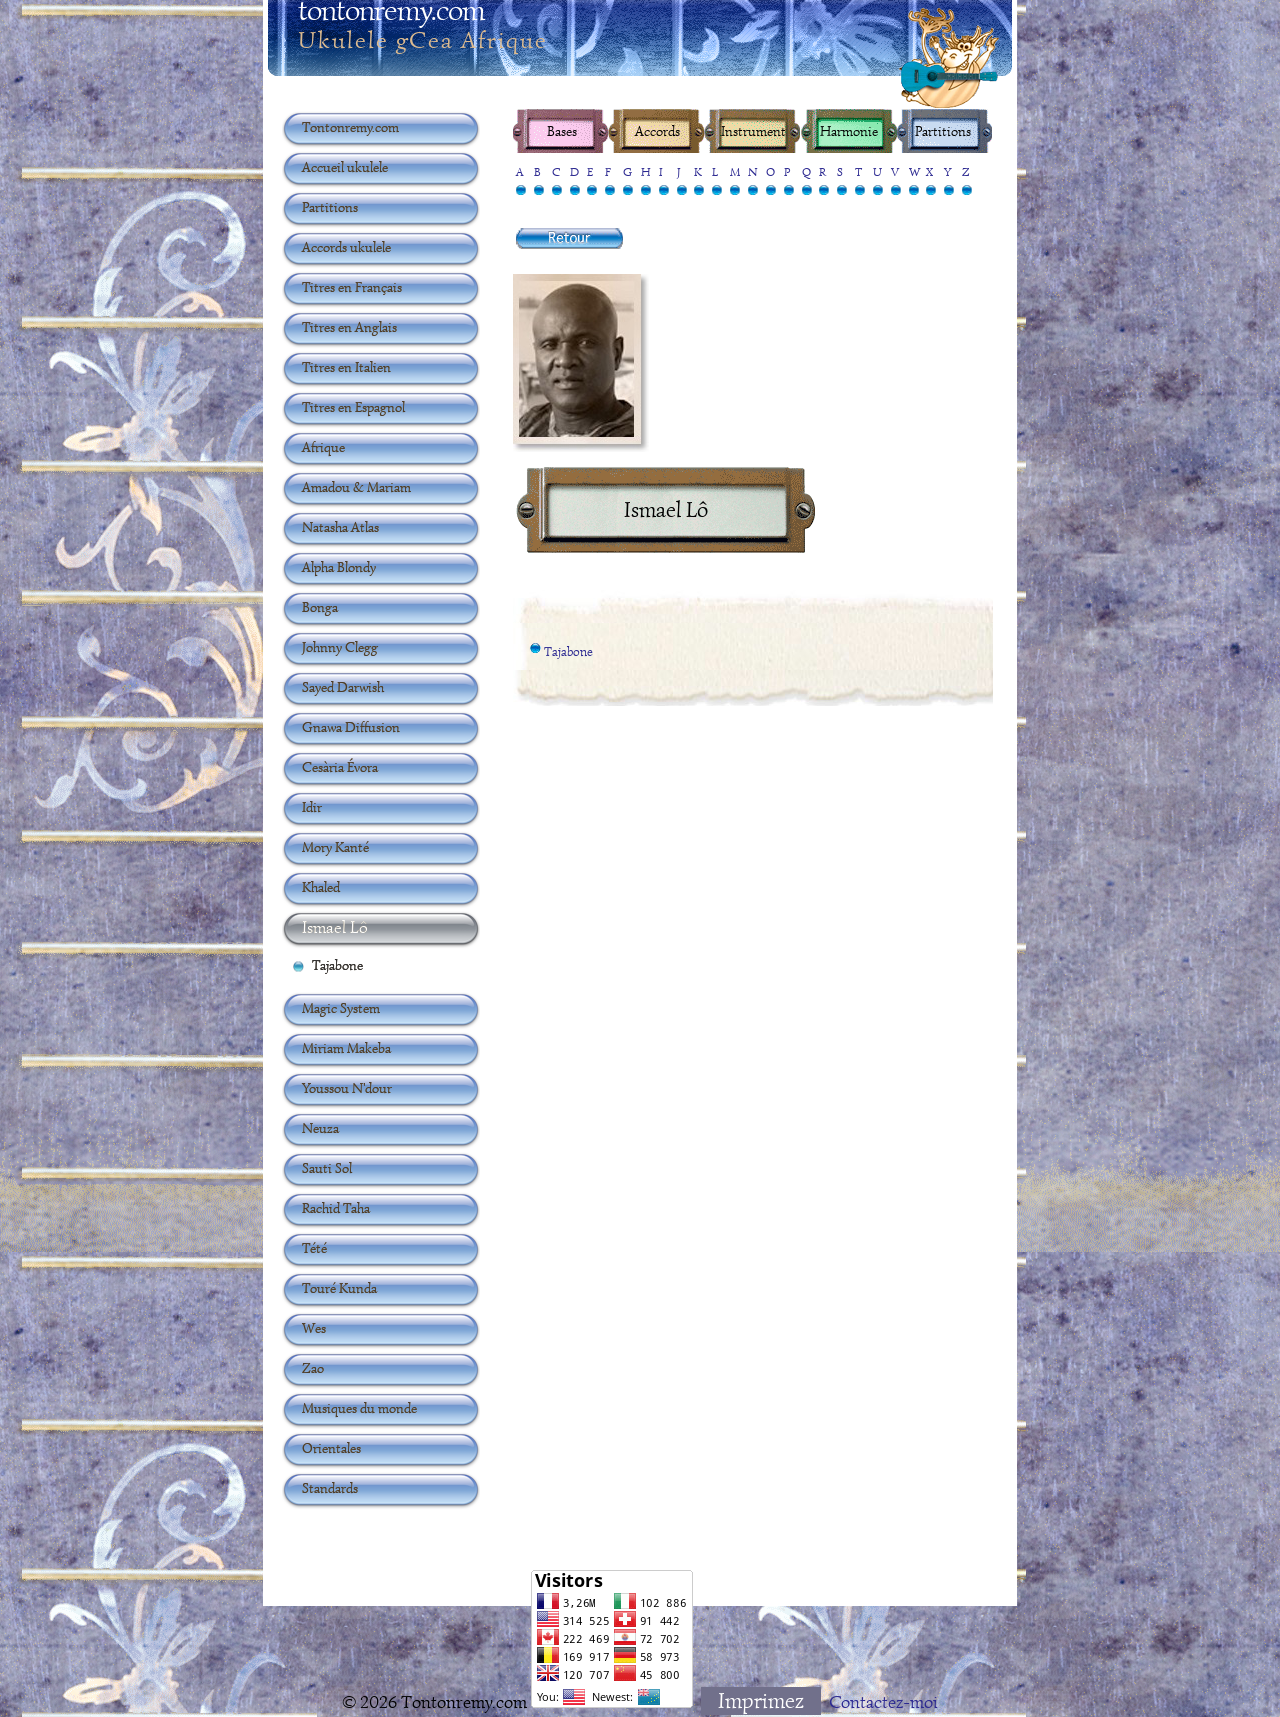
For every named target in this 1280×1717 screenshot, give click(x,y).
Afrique (323, 447)
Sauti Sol (327, 1168)
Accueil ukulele (345, 167)
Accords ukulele (346, 247)
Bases (562, 131)
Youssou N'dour (347, 1088)
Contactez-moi (883, 1702)
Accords (657, 131)
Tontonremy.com (350, 127)
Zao (313, 1368)
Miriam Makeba (346, 1048)
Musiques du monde (359, 1408)
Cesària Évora (340, 767)
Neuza (320, 1128)
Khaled (321, 887)
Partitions (943, 131)
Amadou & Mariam (356, 487)
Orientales (331, 1448)
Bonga (320, 607)
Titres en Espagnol (353, 407)
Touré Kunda (339, 1288)
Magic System (341, 1008)
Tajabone (568, 653)
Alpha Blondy (339, 567)
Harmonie (847, 131)
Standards (330, 1488)
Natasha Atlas (340, 527)
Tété (314, 1248)
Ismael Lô (335, 927)
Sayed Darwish (343, 687)
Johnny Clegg (340, 647)
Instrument (752, 131)
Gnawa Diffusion (351, 727)
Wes (314, 1328)
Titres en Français (352, 287)
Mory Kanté (335, 847)
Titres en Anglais (349, 327)
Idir (312, 807)
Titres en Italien (346, 367)
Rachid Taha (336, 1208)
